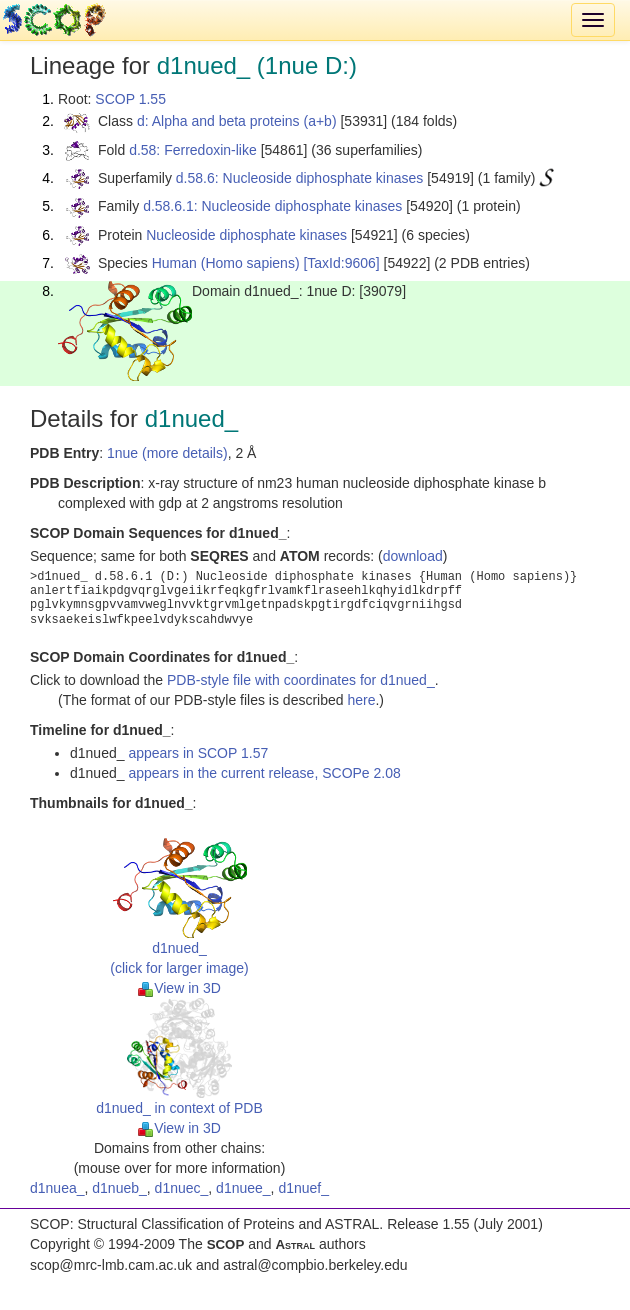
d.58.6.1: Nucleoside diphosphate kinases (272, 206)
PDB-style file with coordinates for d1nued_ (301, 680)
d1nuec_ (182, 1188)
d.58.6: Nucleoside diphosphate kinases (300, 178)
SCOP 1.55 (130, 99)
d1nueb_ (119, 1188)
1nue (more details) (167, 453)
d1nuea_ (57, 1188)
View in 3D (179, 988)
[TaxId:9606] (341, 263)
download (413, 556)
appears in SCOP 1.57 (198, 753)
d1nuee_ (243, 1188)
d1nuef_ (303, 1188)
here (361, 700)
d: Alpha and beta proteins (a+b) (237, 121)
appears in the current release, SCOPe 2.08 (264, 773)
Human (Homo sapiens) (226, 263)
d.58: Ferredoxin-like (193, 150)
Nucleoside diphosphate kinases (246, 235)
